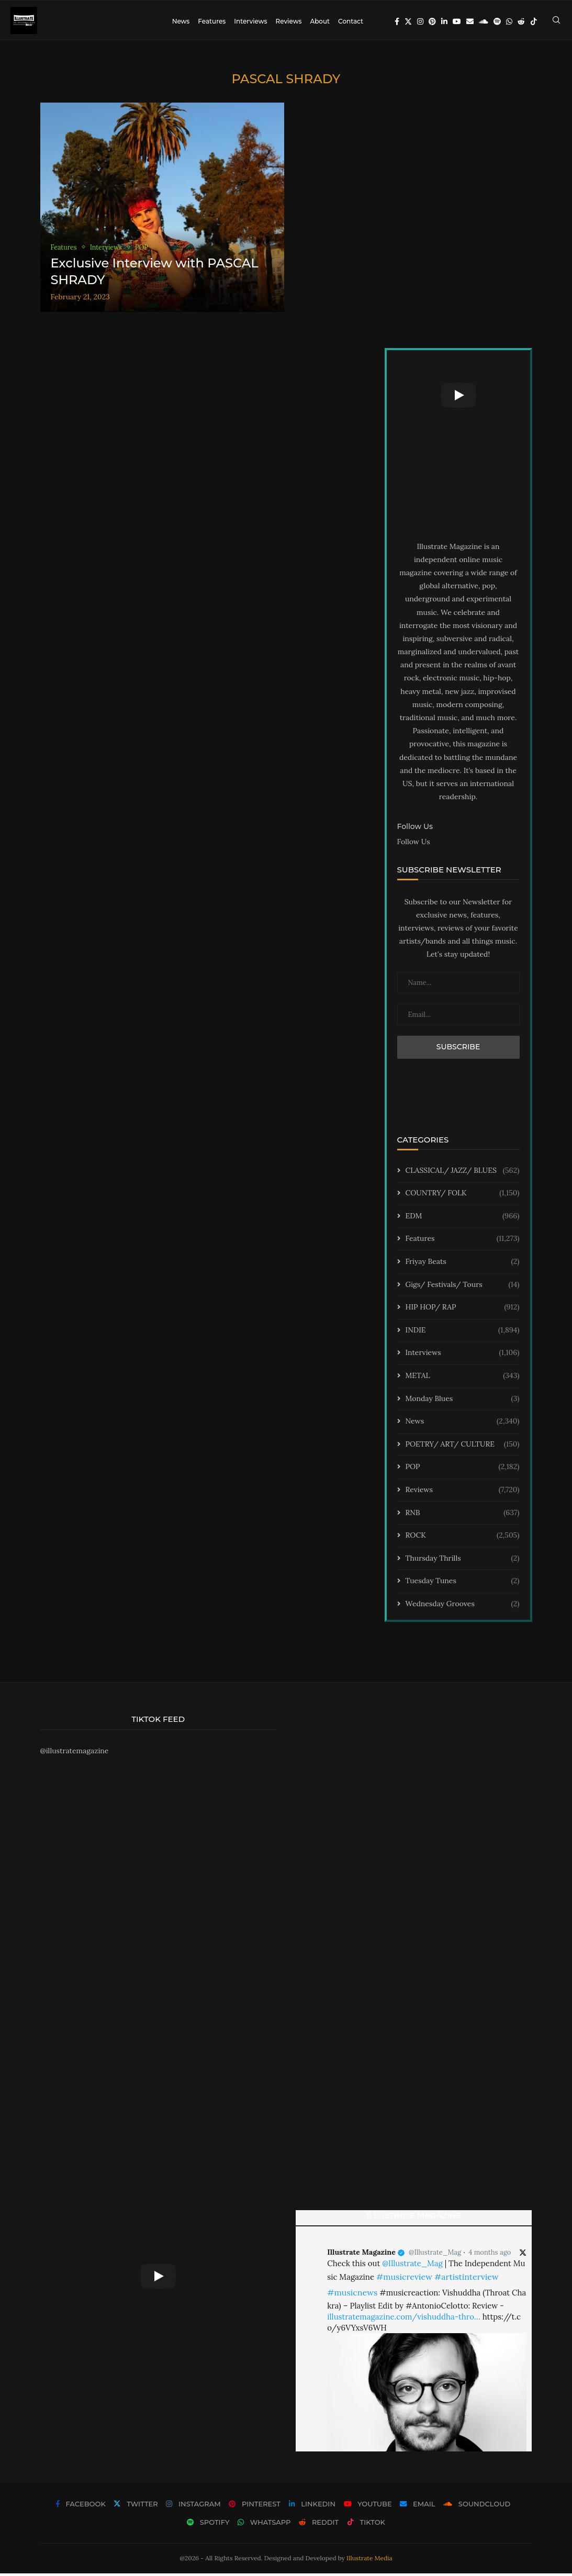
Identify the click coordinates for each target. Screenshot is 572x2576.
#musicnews (352, 2295)
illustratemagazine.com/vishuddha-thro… (403, 2319)
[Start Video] (458, 397)
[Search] (556, 21)
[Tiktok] (533, 21)
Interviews (250, 21)
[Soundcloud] (483, 21)
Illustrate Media (369, 2560)
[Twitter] (408, 21)
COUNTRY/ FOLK (463, 1196)
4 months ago (489, 2254)
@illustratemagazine (74, 1753)
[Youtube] (457, 21)
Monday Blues (463, 1401)
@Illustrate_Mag (435, 2254)
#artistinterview (466, 2279)
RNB (463, 1515)
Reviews (288, 21)
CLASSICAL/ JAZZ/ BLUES (463, 1173)
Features (212, 21)
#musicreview (404, 2279)
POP (463, 1469)
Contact (350, 21)
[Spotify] (497, 21)
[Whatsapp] (509, 21)
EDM (463, 1219)
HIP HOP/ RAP (463, 1310)
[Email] (470, 21)
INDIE (463, 1333)
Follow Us (413, 844)
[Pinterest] (432, 21)
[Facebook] (397, 21)
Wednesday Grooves (463, 1606)
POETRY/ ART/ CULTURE (463, 1447)
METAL (463, 1378)
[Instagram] (420, 21)
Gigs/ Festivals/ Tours (463, 1287)
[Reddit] (521, 21)
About (320, 21)
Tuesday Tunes (463, 1583)
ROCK (463, 1538)
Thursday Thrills (463, 1561)
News (181, 21)
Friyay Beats (463, 1264)
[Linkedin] (444, 21)
